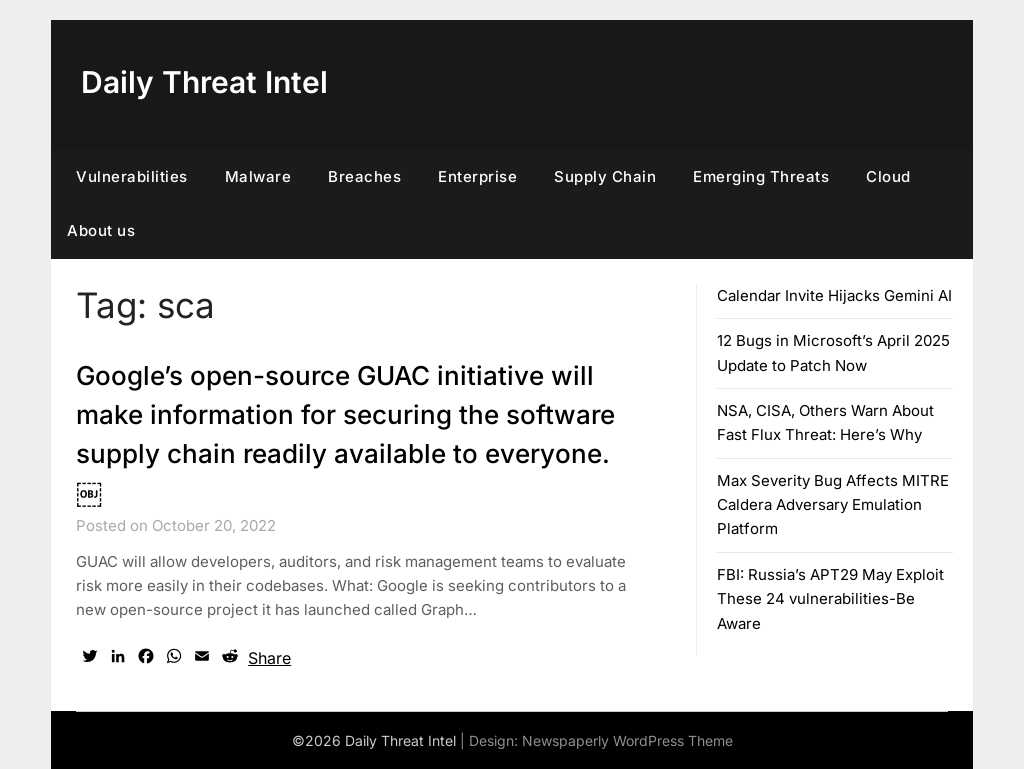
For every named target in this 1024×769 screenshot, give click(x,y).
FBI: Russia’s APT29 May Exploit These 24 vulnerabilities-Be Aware (830, 599)
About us (101, 230)
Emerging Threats (761, 176)
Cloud (888, 176)
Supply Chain (605, 176)
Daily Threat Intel (204, 82)
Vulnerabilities (132, 176)
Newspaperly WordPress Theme (627, 740)
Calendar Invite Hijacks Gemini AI (834, 295)
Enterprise (477, 176)
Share (269, 658)
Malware (258, 176)
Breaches (364, 176)
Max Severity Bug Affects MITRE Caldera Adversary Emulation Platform (833, 505)
